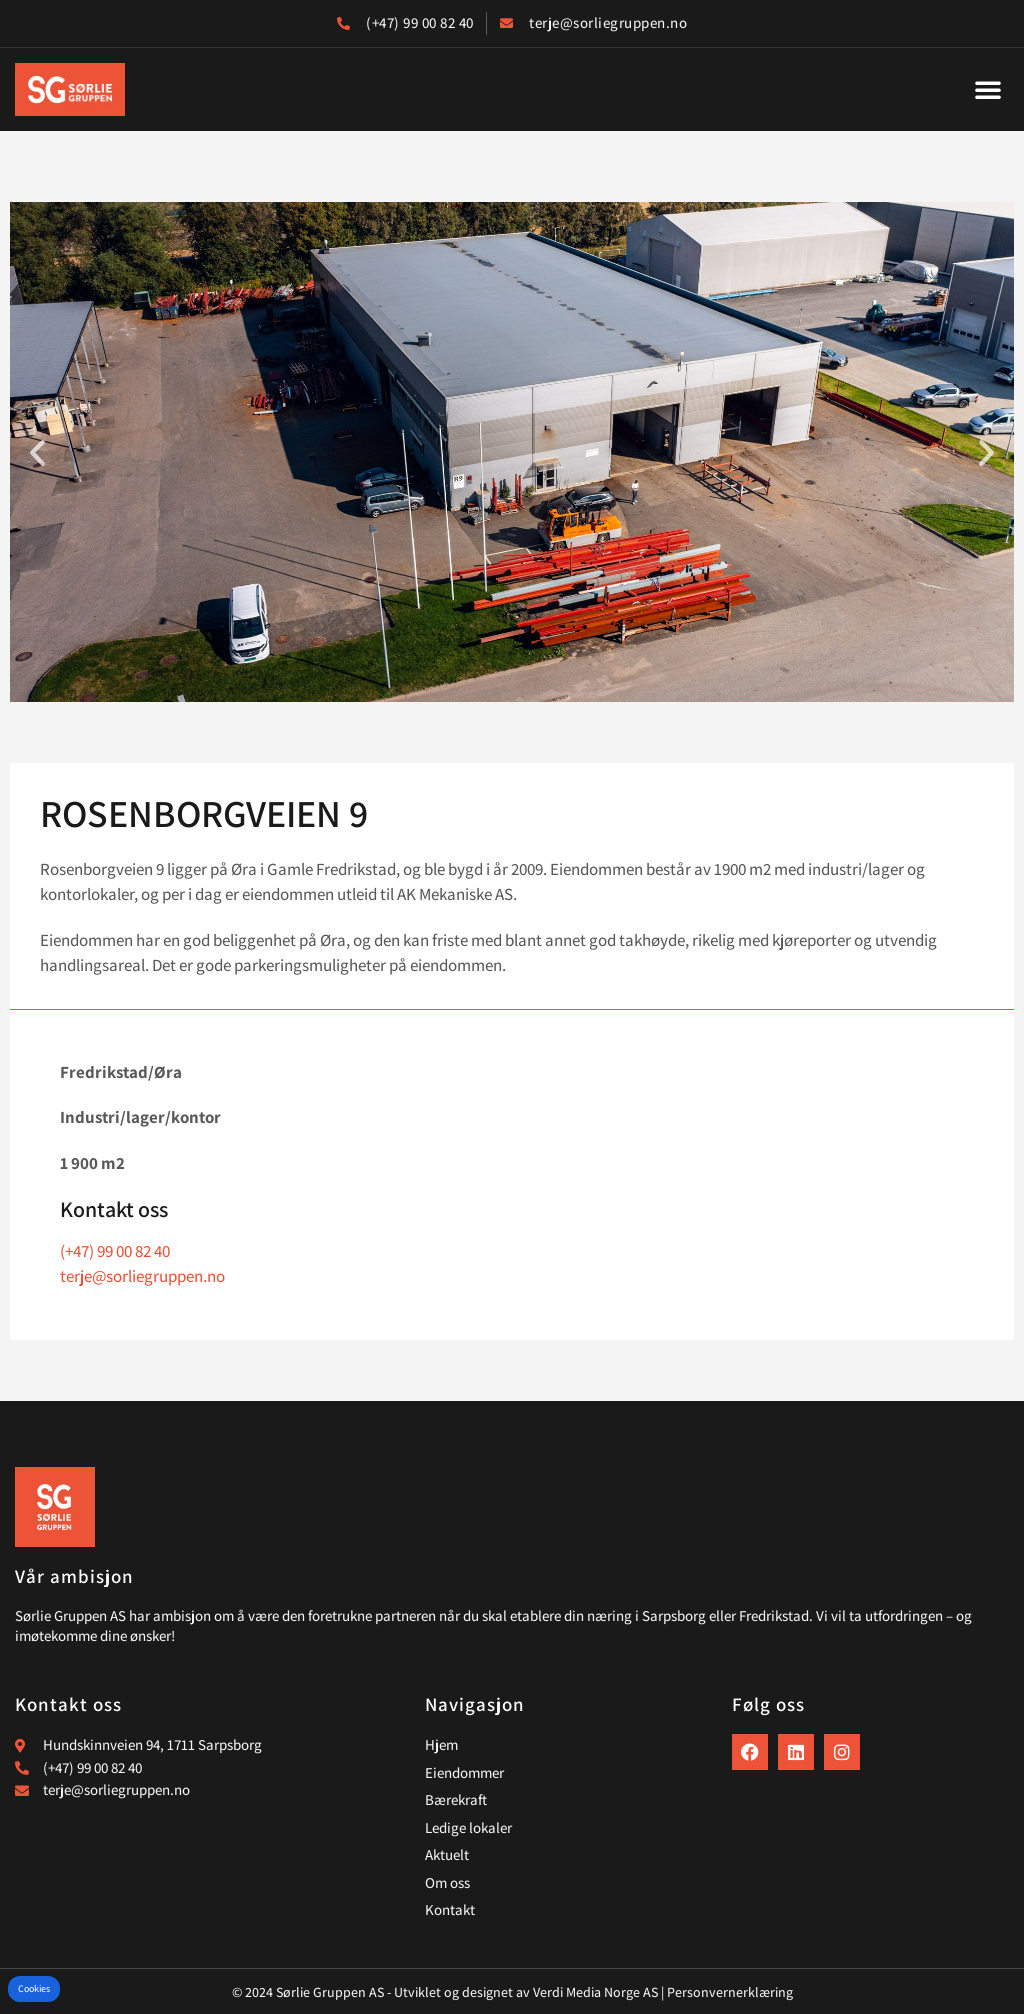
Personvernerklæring (730, 1992)
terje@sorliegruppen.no (142, 1276)
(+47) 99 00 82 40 (115, 1251)
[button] (988, 89)
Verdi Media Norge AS (595, 1992)
